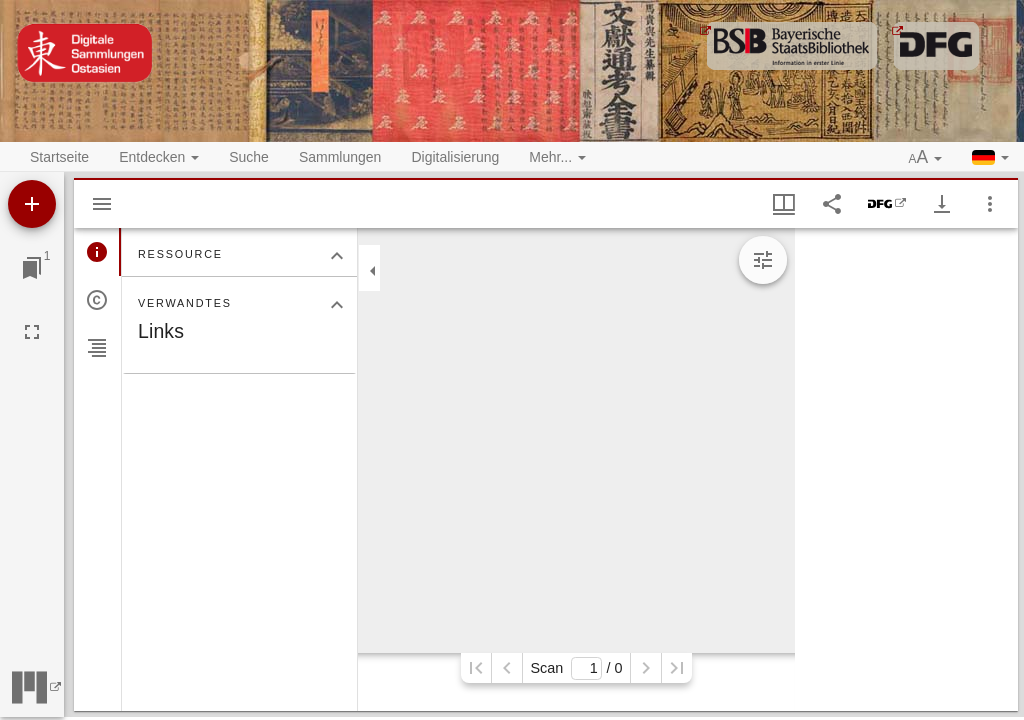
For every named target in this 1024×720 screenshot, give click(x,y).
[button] (926, 158)
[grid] (906, 469)
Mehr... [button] (557, 157)
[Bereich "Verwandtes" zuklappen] (337, 305)
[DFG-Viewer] (887, 204)
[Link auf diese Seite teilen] (832, 204)
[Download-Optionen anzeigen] (942, 204)
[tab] (97, 252)
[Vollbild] (32, 332)
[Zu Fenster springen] (32, 268)
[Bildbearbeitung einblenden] (763, 260)
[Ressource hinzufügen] (32, 204)
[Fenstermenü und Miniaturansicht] (784, 204)
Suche (249, 157)
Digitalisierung (455, 157)
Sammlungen (340, 157)
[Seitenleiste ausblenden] (102, 204)
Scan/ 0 (576, 668)
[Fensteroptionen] (990, 204)
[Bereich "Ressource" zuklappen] (337, 256)
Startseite (59, 157)
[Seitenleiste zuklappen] (373, 271)
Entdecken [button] (159, 157)
